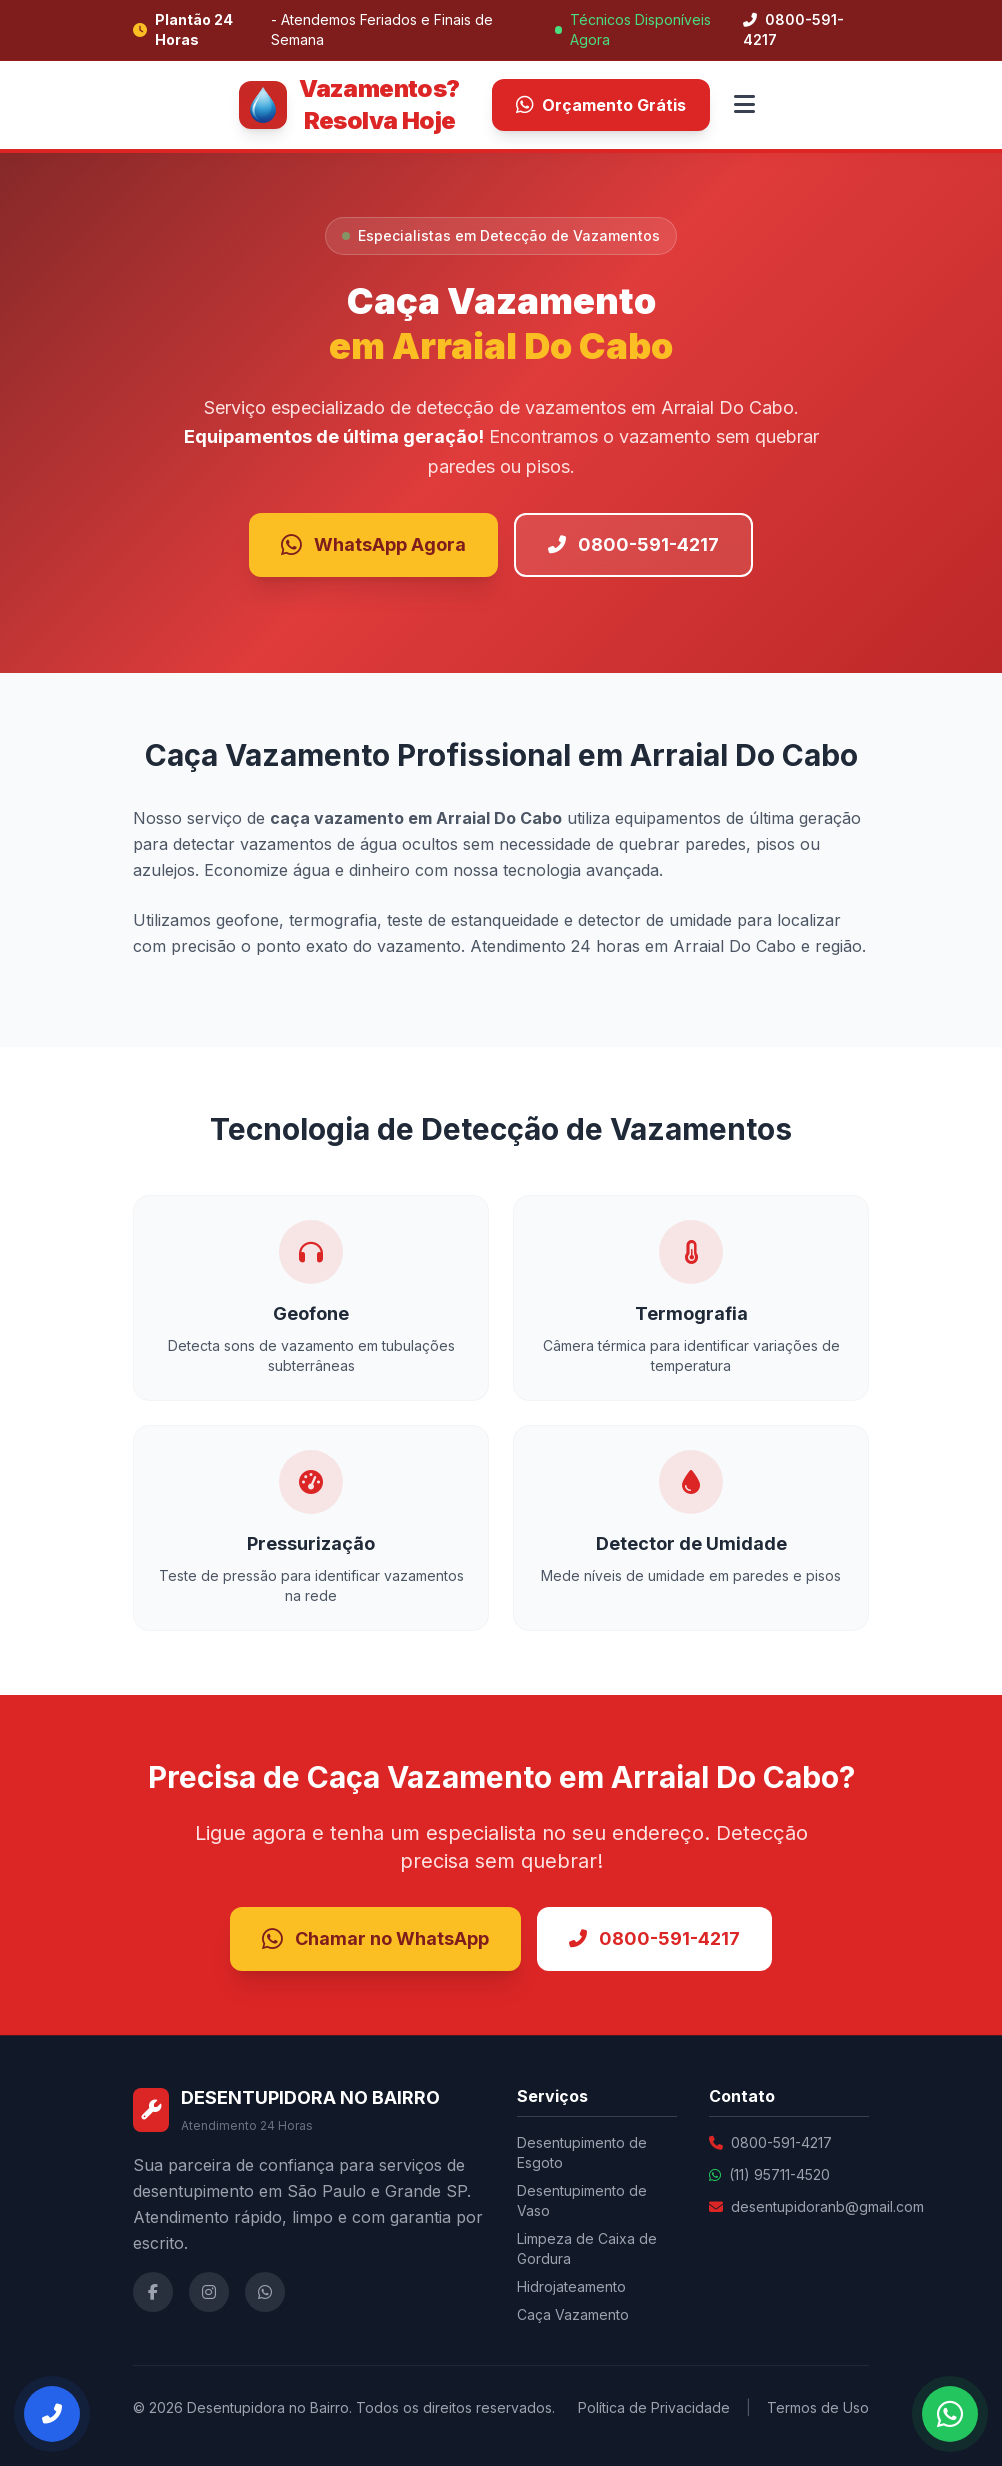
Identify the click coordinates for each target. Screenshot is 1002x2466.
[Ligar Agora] (52, 2414)
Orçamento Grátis (601, 105)
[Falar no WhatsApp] (950, 2414)
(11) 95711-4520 (779, 2174)
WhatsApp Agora (373, 545)
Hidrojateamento (571, 2286)
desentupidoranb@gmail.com (827, 2206)
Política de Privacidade (654, 2407)
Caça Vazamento (573, 2314)
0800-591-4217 (793, 29)
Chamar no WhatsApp (375, 1939)
